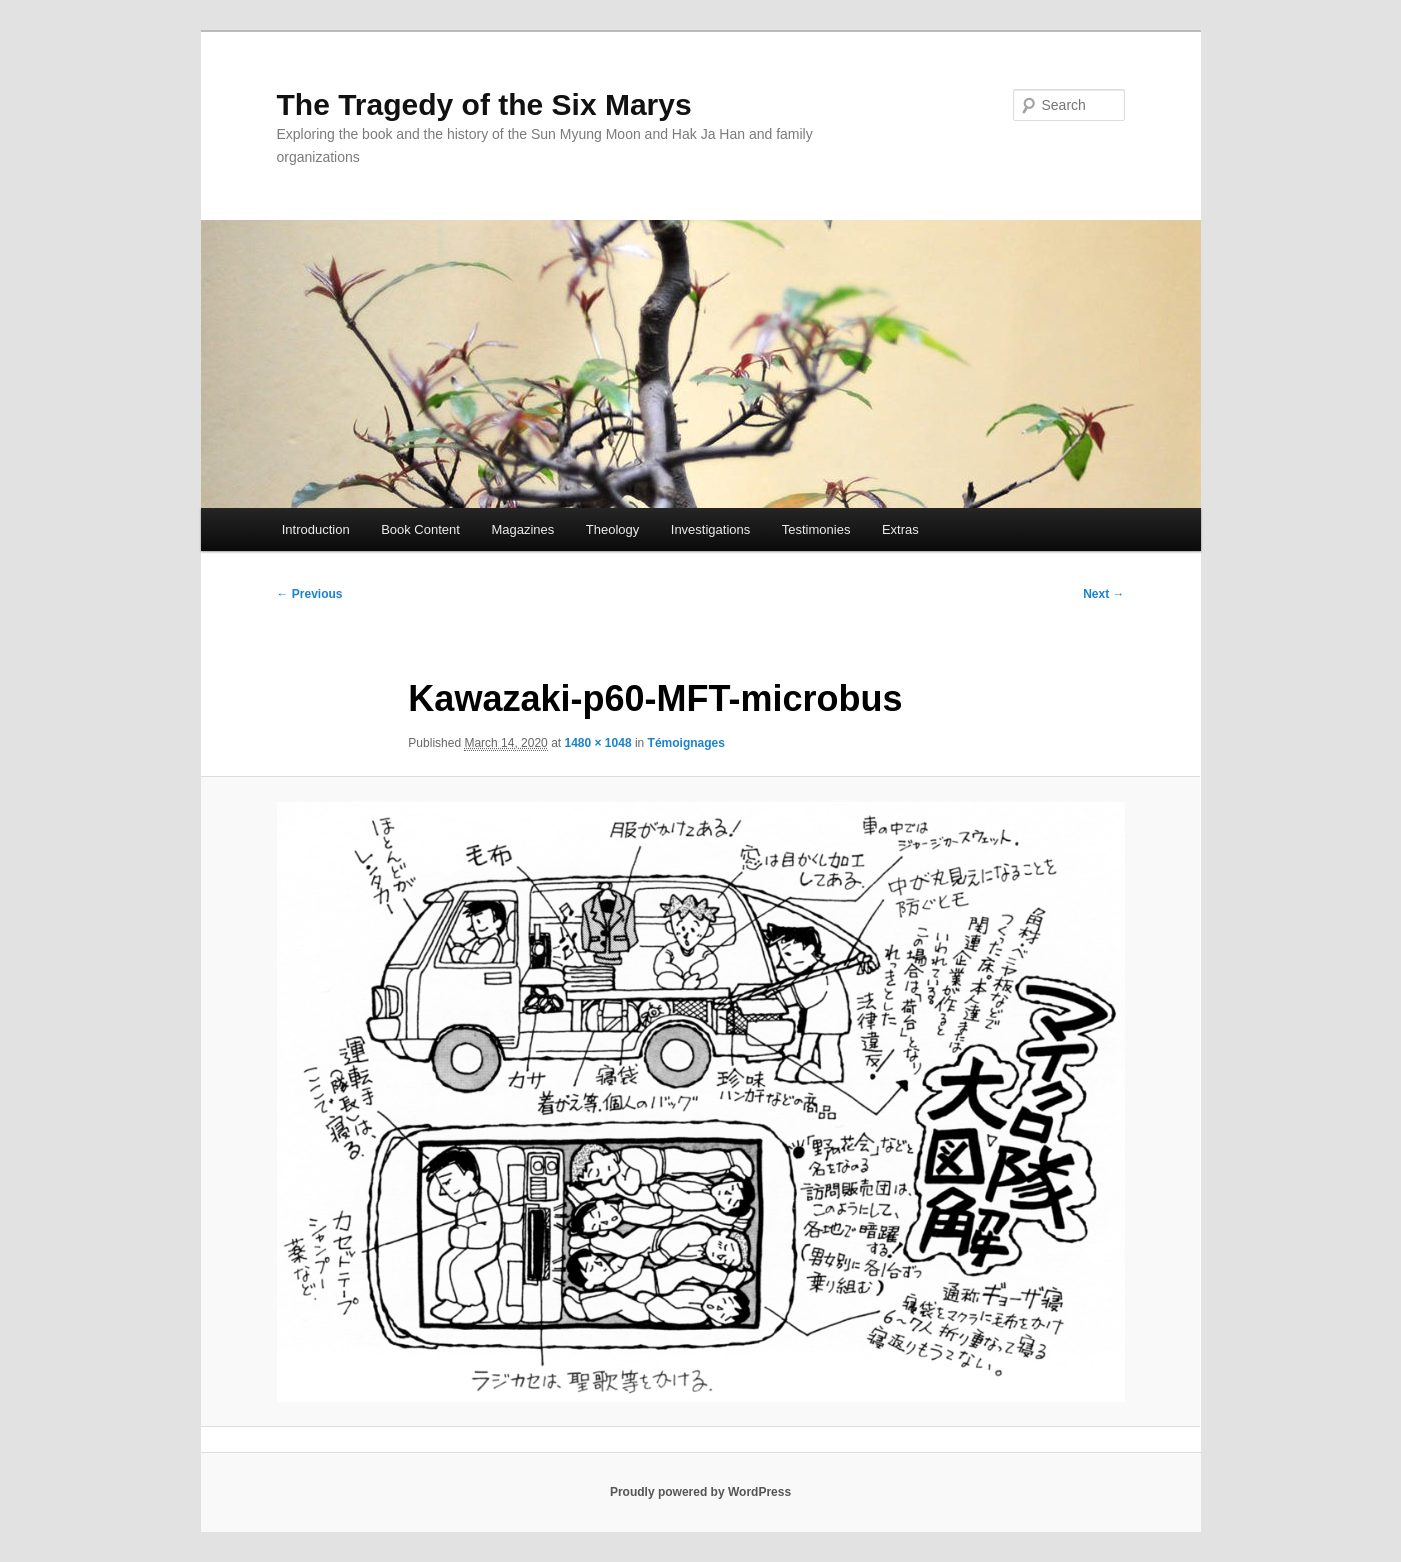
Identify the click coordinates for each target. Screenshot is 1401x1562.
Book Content (420, 529)
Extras (900, 529)
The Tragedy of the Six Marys (484, 104)
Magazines (522, 529)
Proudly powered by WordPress (700, 1492)
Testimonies (816, 529)
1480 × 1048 (597, 743)
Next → (1103, 594)
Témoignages (686, 743)
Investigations (711, 529)
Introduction (316, 529)
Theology (612, 529)
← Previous (310, 594)
